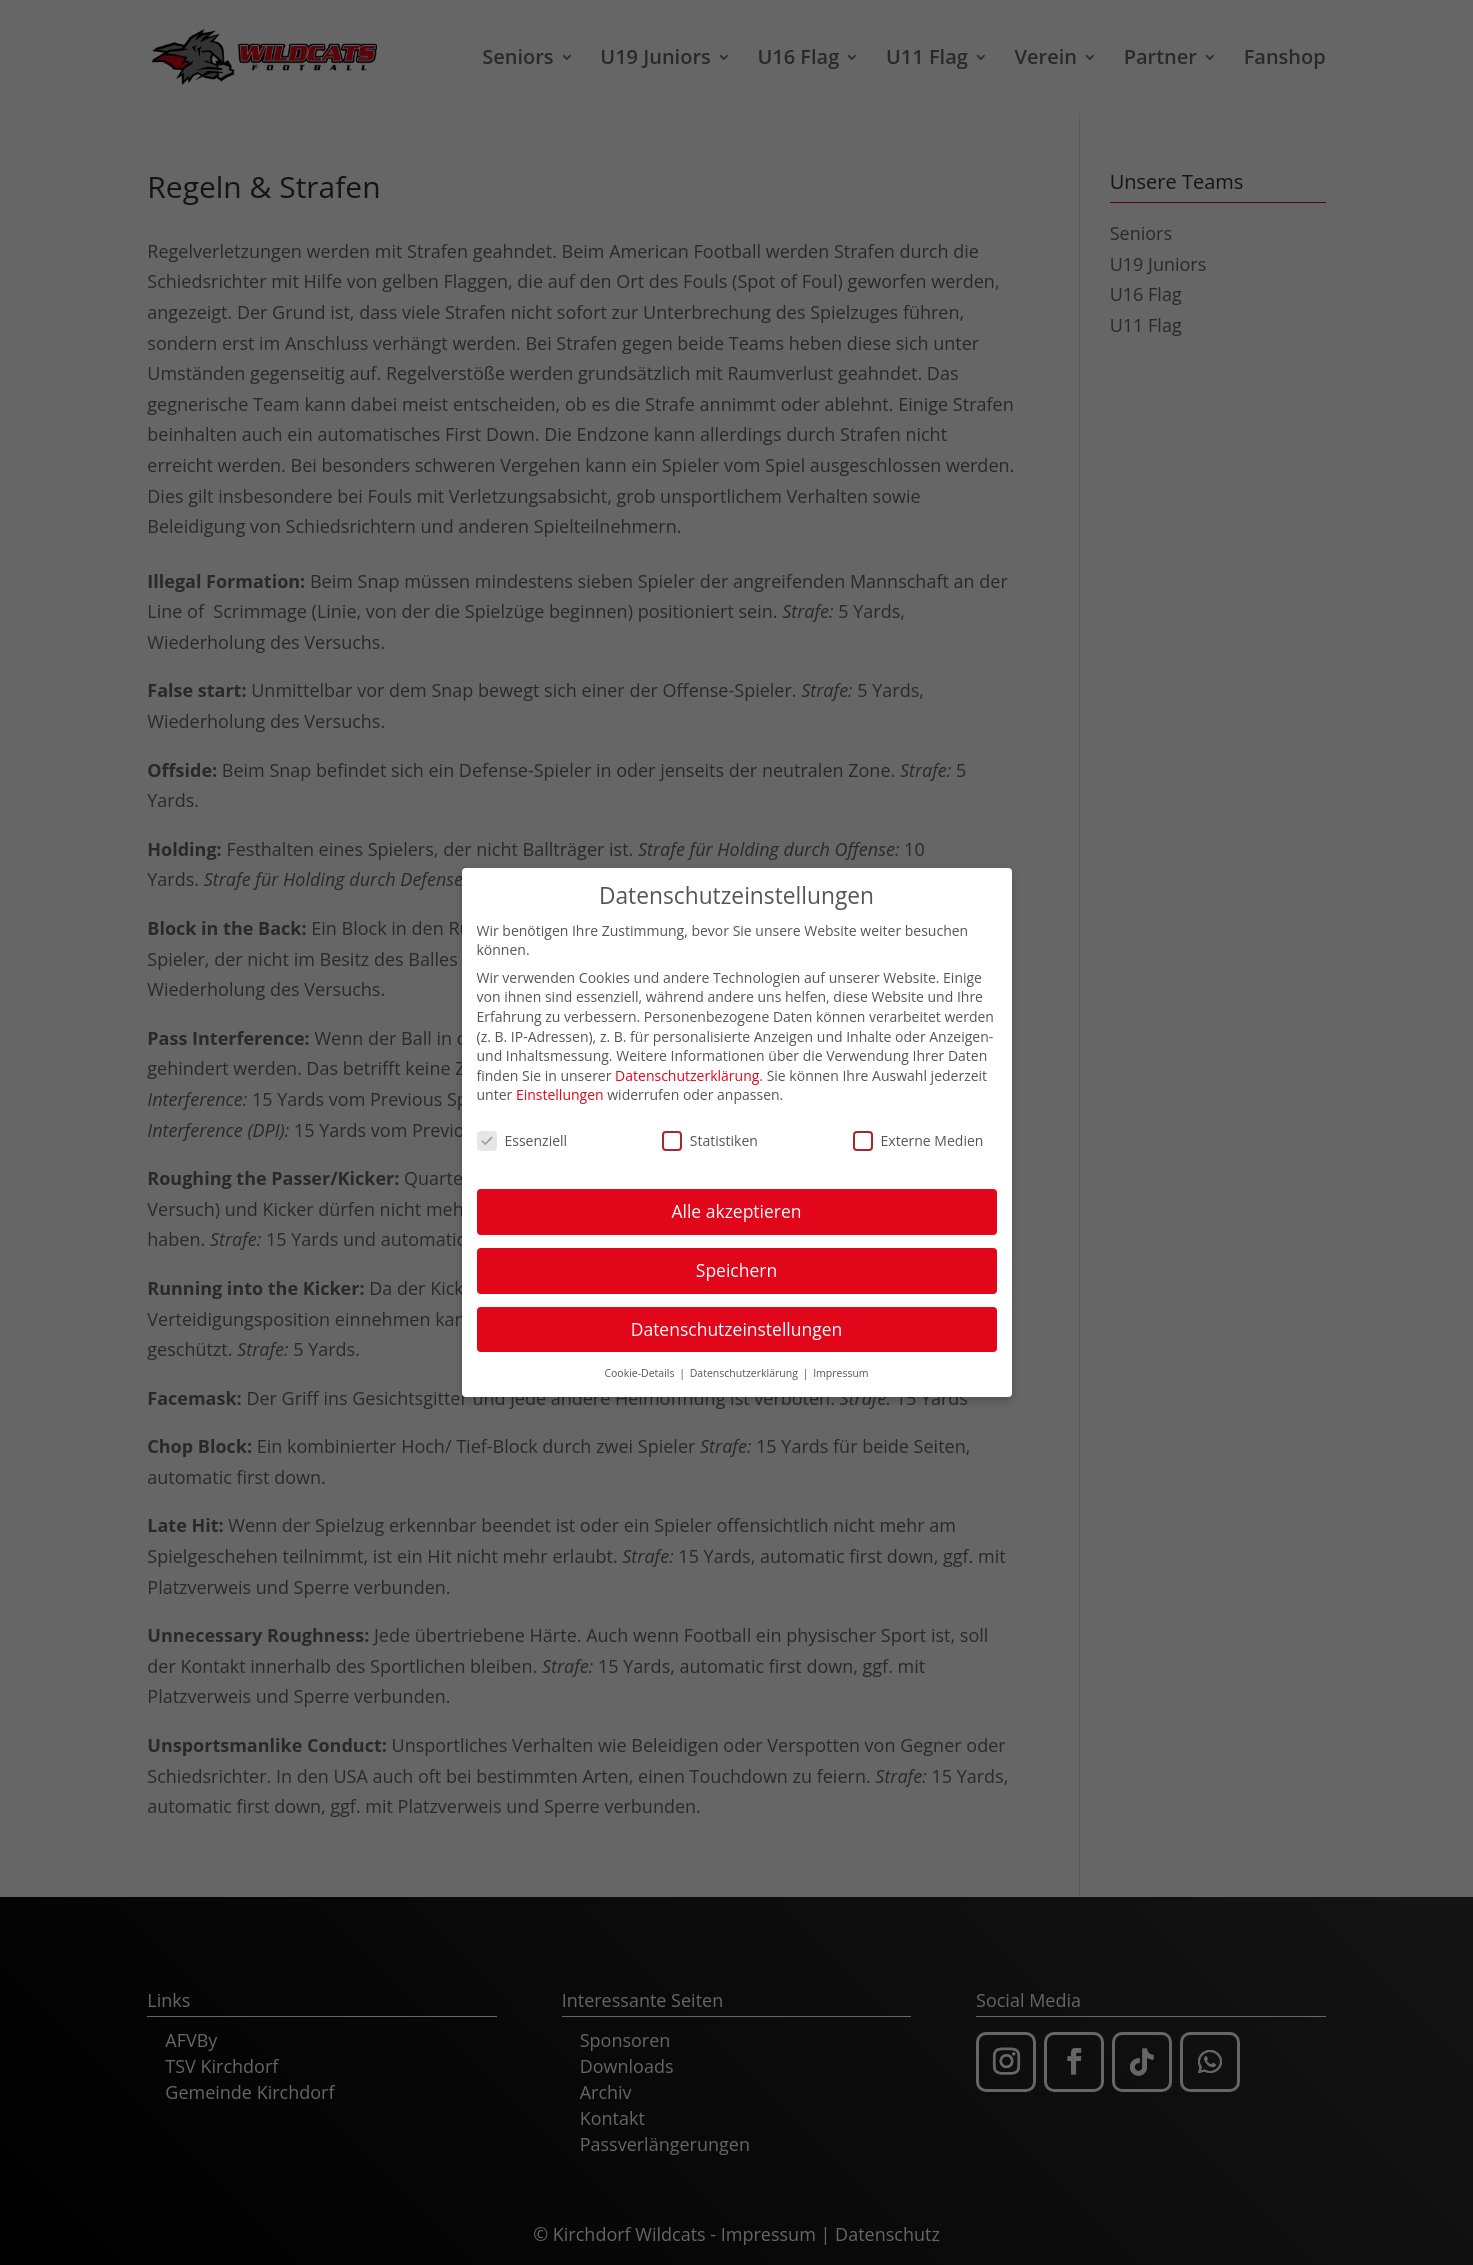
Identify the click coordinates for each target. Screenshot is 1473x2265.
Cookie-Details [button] (640, 1364)
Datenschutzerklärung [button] (745, 1364)
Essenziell (522, 1131)
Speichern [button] (736, 1261)
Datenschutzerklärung (687, 1066)
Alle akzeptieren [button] (736, 1202)
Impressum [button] (840, 1364)
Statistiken (710, 1131)
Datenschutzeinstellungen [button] (737, 1320)
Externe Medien (918, 1131)
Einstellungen (560, 1086)
